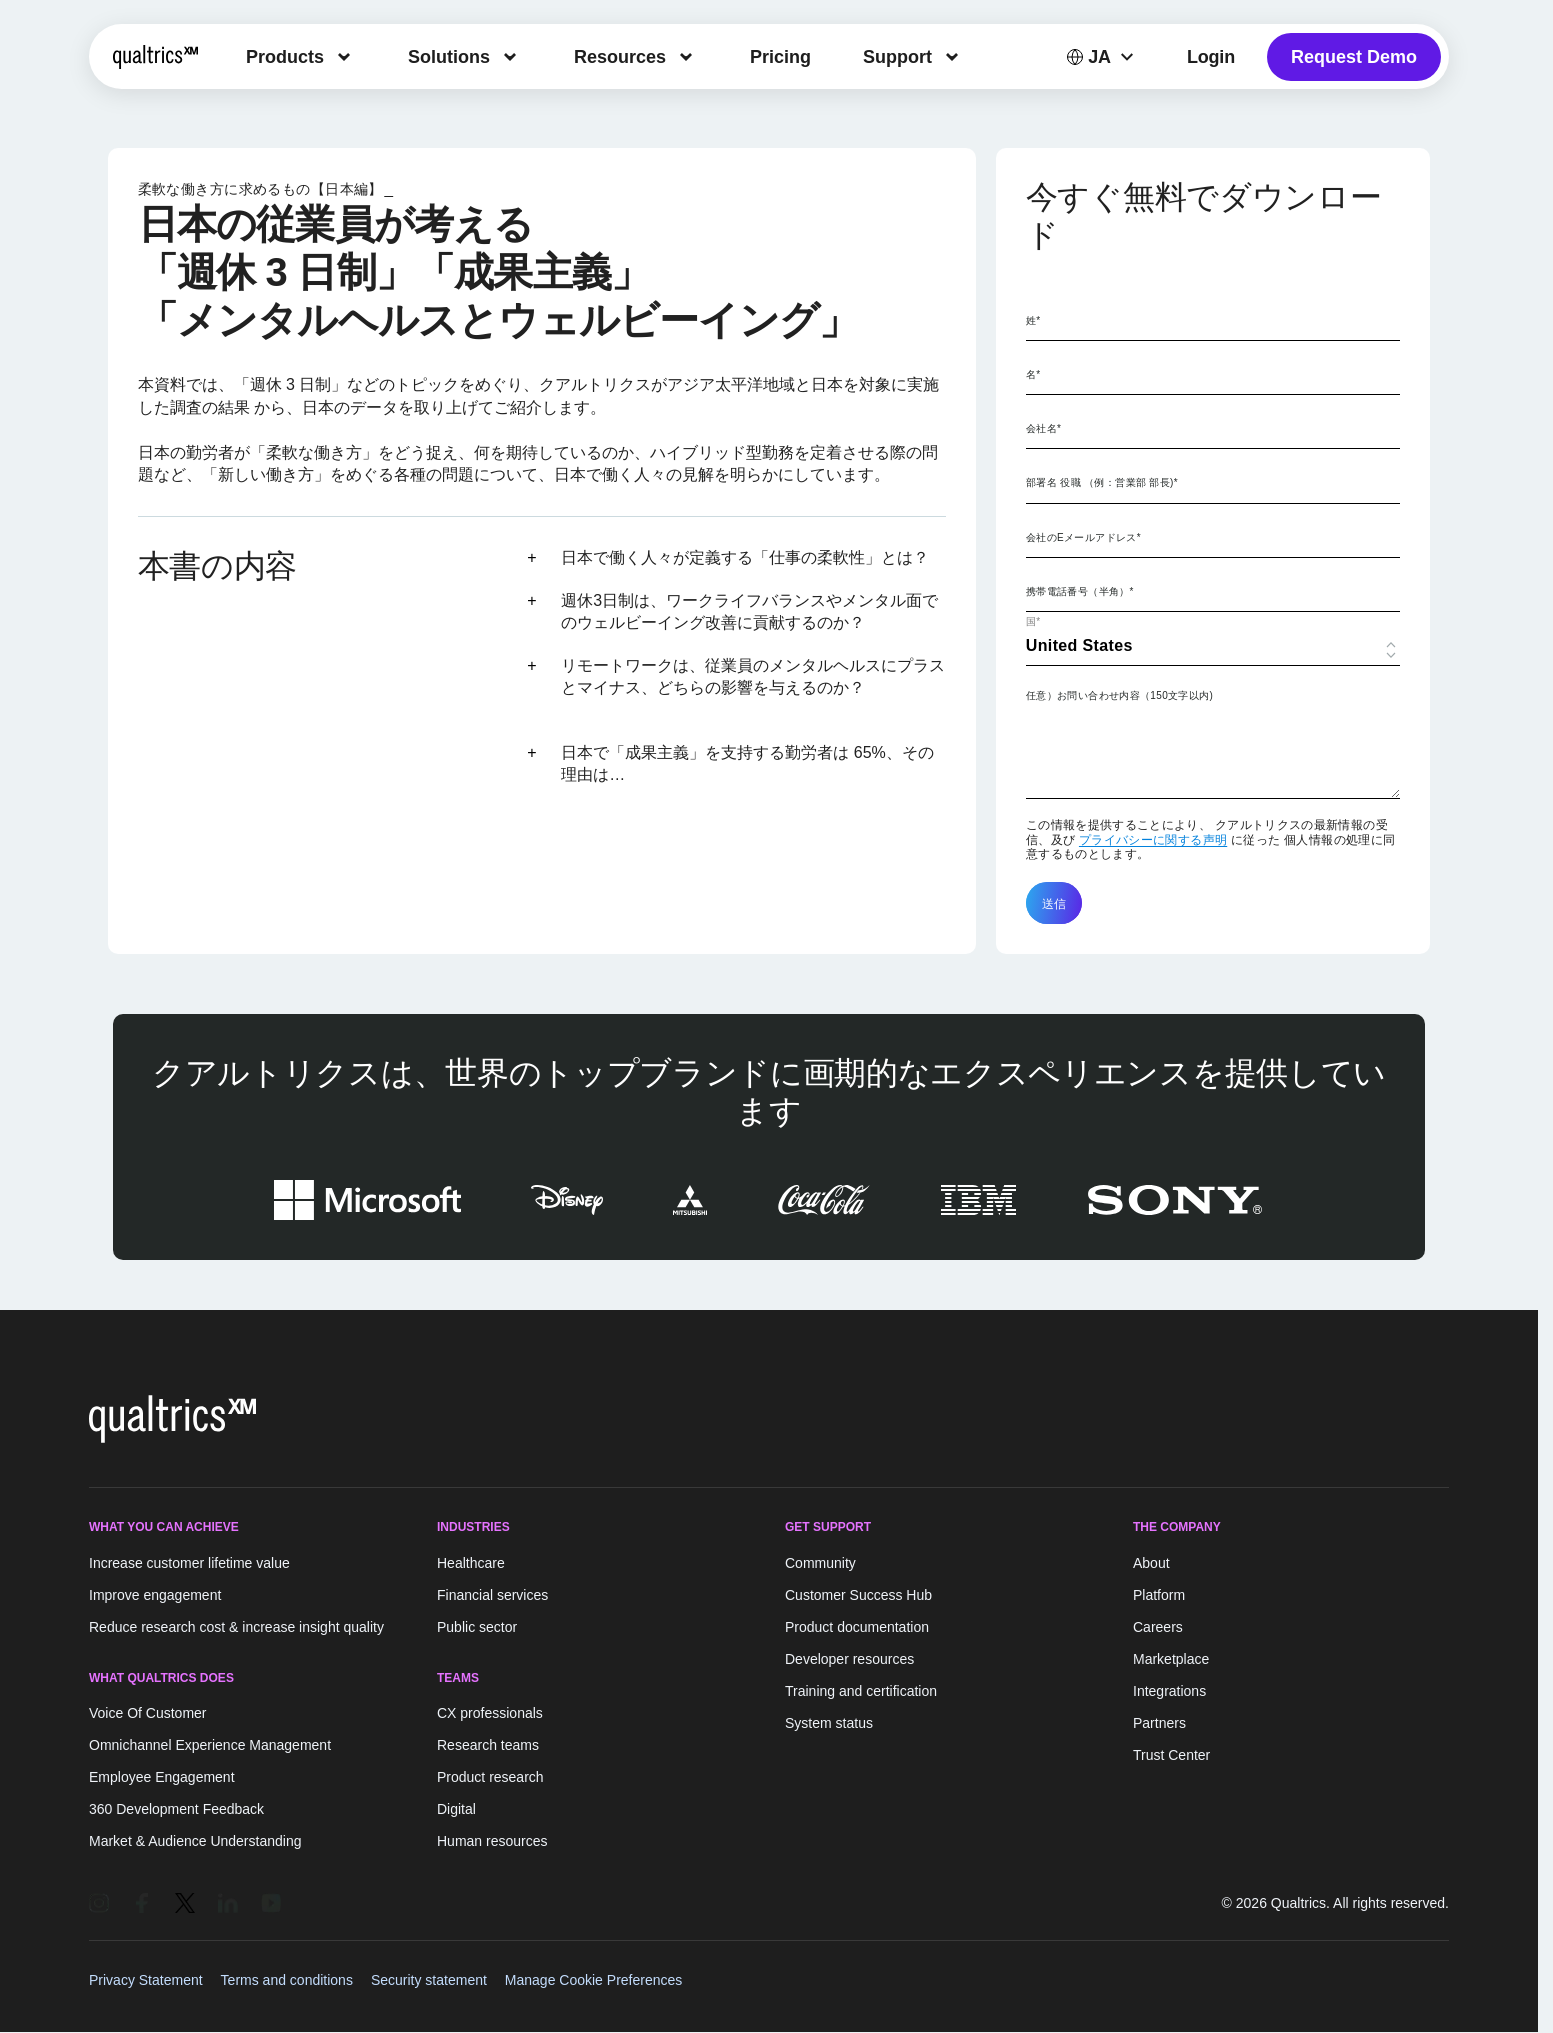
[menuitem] (301, 57)
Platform (1159, 1595)
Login (1211, 57)
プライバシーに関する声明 (1153, 840)
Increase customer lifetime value (189, 1563)
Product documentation (857, 1627)
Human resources (492, 1841)
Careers (1158, 1627)
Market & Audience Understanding (195, 1841)
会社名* (1043, 428)
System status (829, 1723)
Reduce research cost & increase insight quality (236, 1627)
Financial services (492, 1595)
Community (820, 1563)
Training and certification (861, 1691)
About (1151, 1563)
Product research (490, 1777)
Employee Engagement (162, 1777)
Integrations (1169, 1691)
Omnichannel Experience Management (210, 1745)
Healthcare (471, 1563)
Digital (456, 1809)
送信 (1054, 903)
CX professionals (490, 1713)
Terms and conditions (287, 1980)
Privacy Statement (146, 1980)
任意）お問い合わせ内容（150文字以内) (1119, 695)
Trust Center (1171, 1755)
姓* (1033, 320)
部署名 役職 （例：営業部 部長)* (1102, 482)
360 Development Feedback (176, 1809)
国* (1033, 621)
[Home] (155, 57)
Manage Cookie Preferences (593, 1980)
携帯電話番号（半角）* (1080, 591)
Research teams (488, 1745)
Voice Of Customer (148, 1713)
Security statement (429, 1980)
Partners (1159, 1723)
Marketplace (1171, 1659)
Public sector (477, 1627)
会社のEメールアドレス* (1083, 537)
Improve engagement (155, 1595)
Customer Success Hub (858, 1595)
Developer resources (849, 1659)
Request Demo (1354, 57)
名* (1033, 374)
